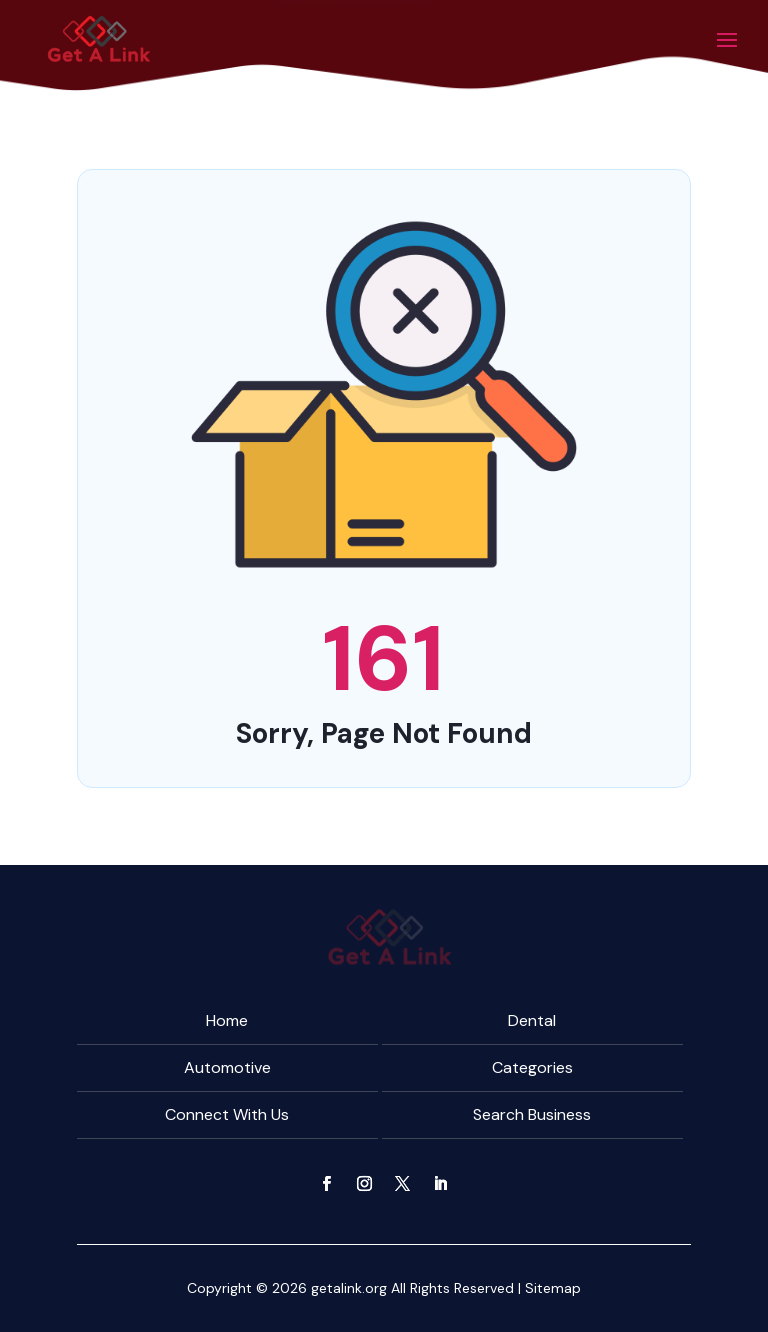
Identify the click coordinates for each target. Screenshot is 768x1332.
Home (227, 1020)
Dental (532, 1020)
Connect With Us (227, 1114)
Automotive (227, 1067)
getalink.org (349, 1288)
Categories (532, 1067)
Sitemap (553, 1288)
